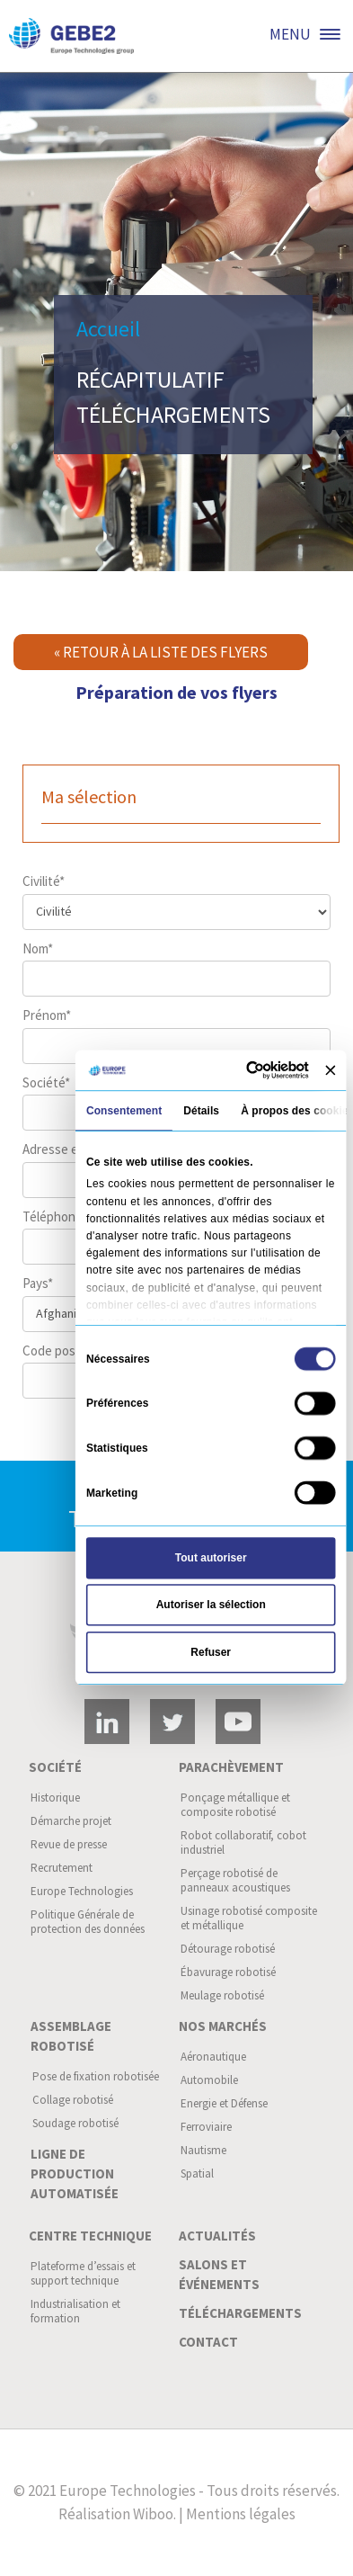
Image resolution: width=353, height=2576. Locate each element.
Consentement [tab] (123, 1110)
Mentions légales (241, 2514)
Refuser (210, 1652)
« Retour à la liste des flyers (161, 652)
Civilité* (176, 901)
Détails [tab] (201, 1110)
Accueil (108, 329)
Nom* (176, 968)
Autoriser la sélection (210, 1604)
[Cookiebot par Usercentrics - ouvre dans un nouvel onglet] (249, 1070)
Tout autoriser (210, 1558)
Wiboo (153, 2514)
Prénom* (176, 1035)
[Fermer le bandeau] (330, 1070)
